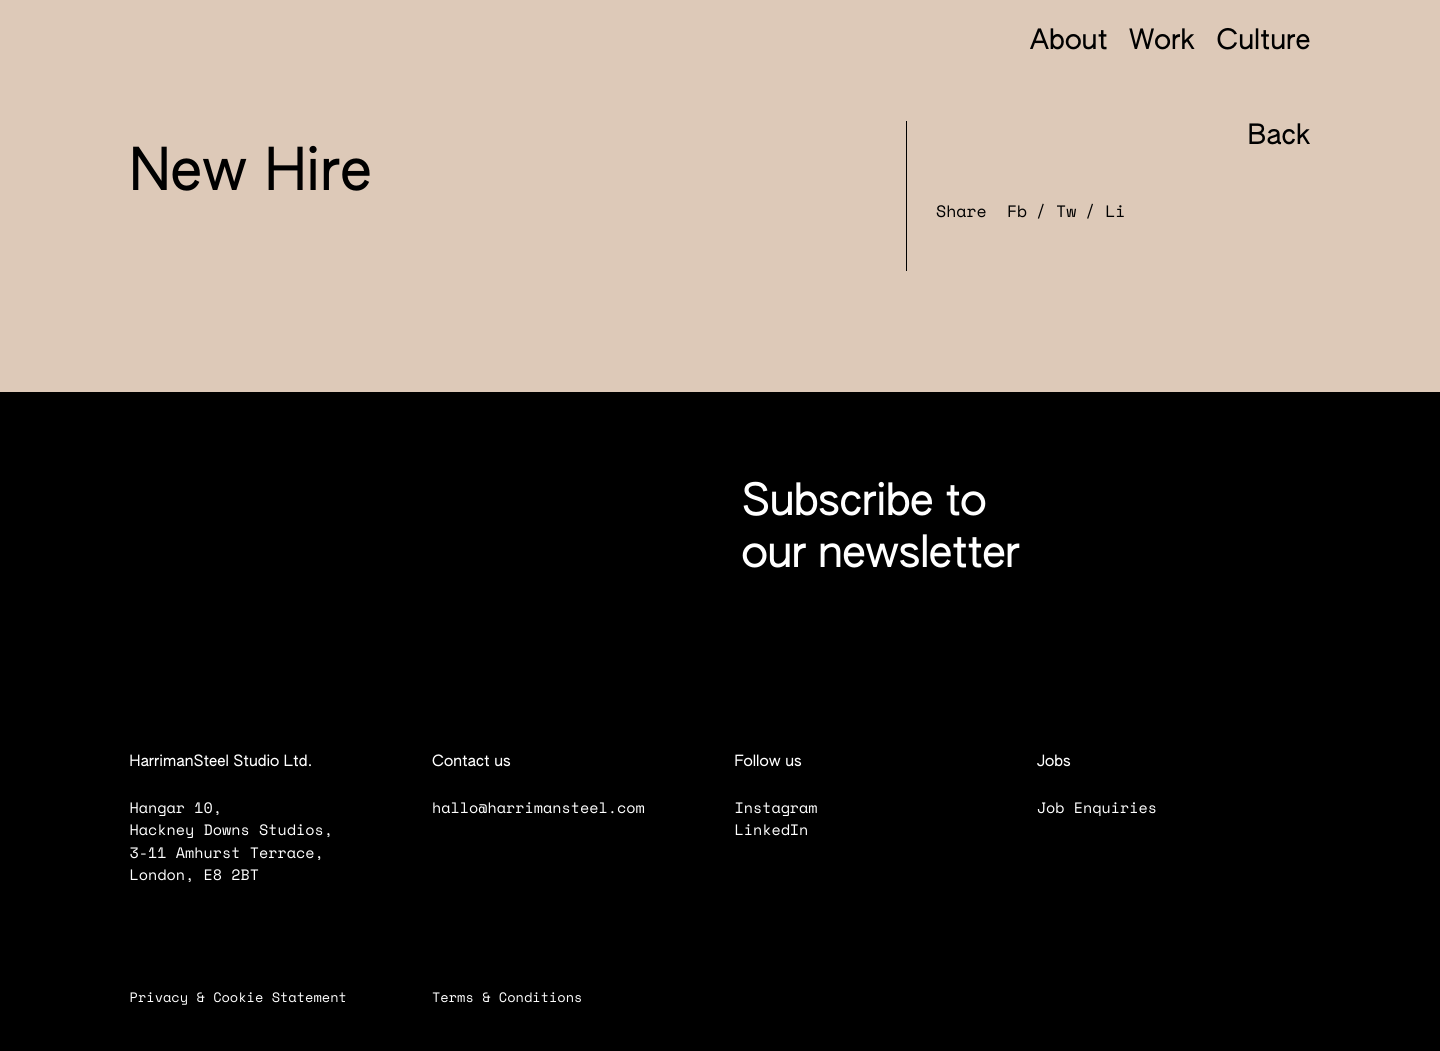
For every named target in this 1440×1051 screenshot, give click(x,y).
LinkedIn (784, 830)
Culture (1263, 42)
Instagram (789, 808)
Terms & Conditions (520, 997)
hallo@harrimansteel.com (538, 808)
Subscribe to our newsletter (881, 529)
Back (1261, 137)
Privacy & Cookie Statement (251, 997)
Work (1162, 42)
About (1069, 42)
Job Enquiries (1110, 808)
